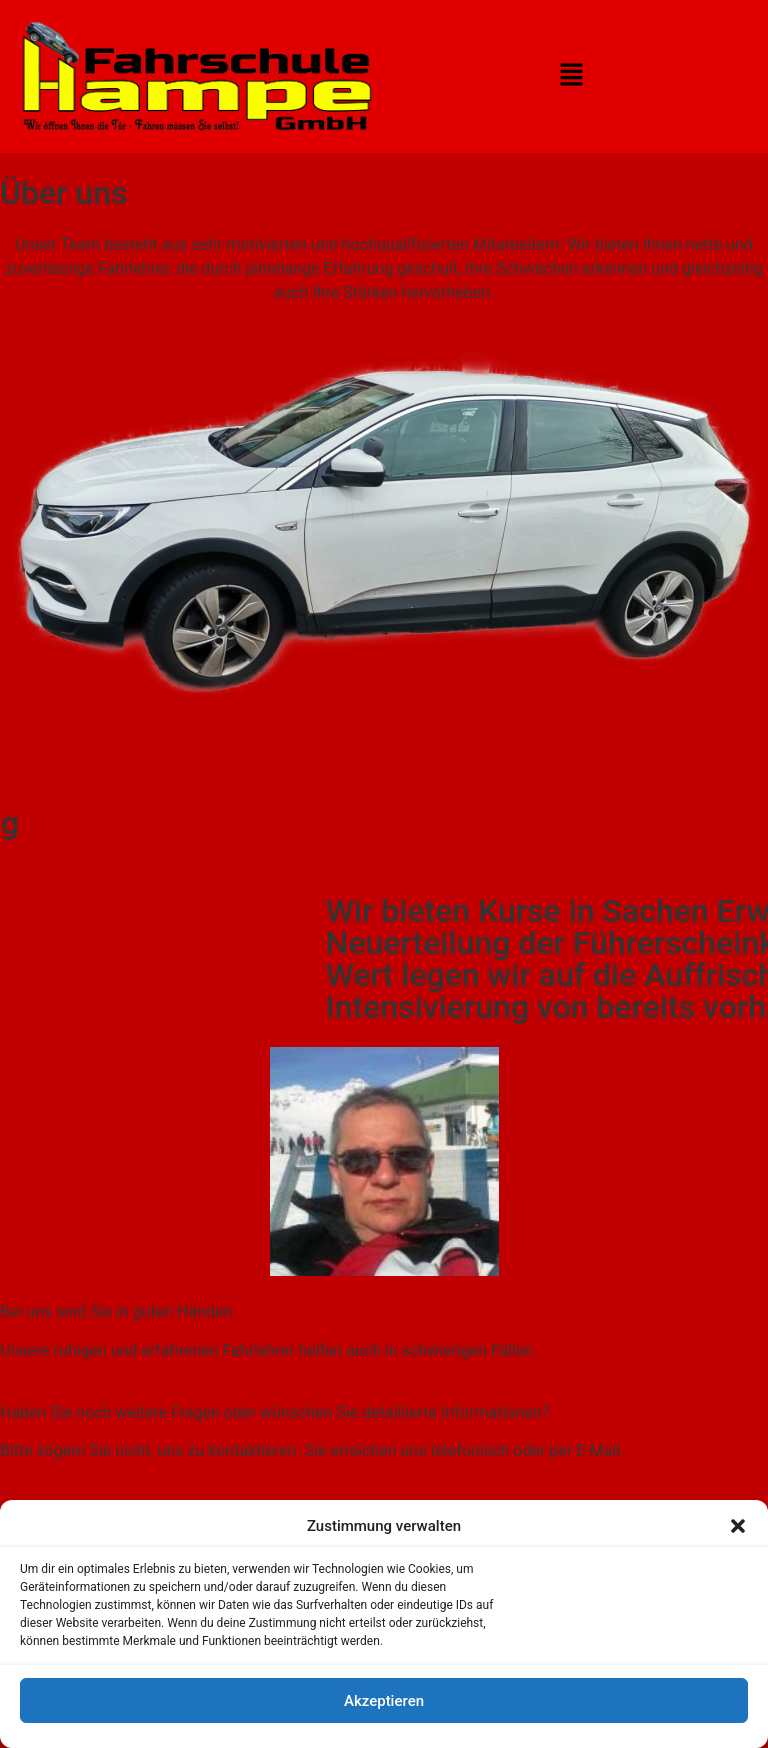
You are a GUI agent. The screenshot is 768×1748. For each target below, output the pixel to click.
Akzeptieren (384, 1701)
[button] (738, 1526)
